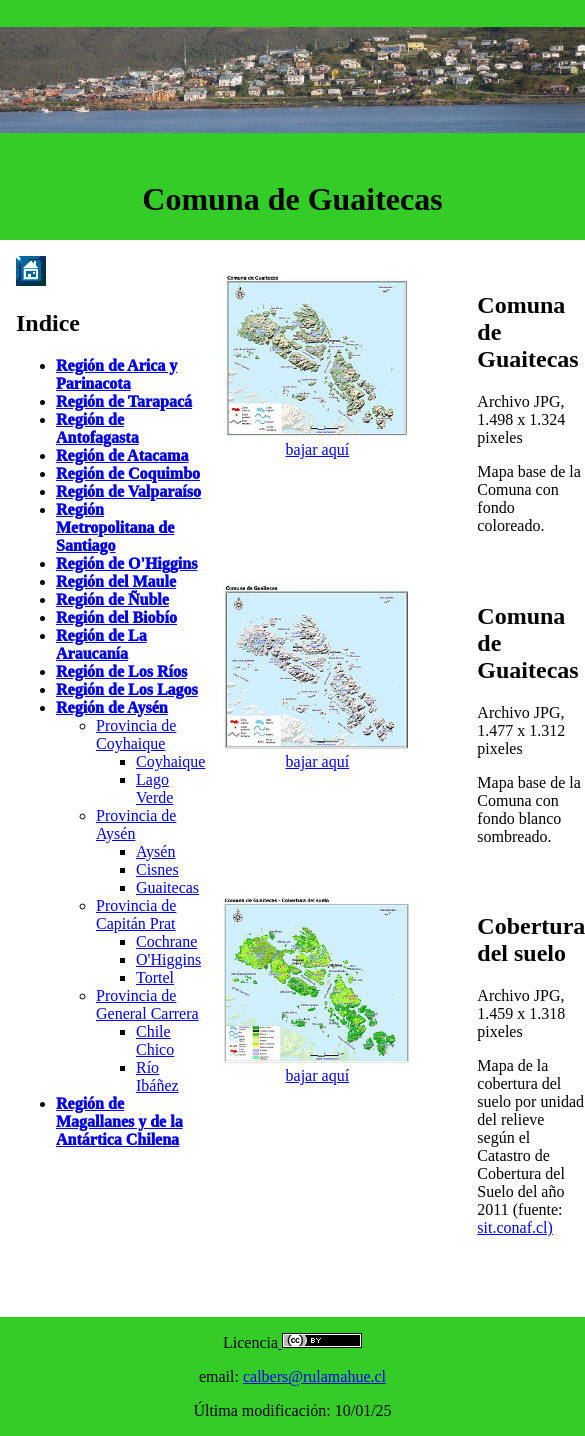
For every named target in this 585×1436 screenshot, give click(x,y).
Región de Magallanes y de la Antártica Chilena (119, 1121)
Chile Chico (155, 1040)
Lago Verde (154, 788)
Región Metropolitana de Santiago (115, 527)
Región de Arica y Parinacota (116, 374)
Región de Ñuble (112, 599)
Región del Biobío (116, 617)
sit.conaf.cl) (515, 1227)
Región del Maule (116, 581)
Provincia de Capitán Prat (136, 914)
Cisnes (157, 869)
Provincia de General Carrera (147, 1004)
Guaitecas (167, 887)
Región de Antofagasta (97, 428)
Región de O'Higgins (126, 563)
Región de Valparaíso (128, 491)
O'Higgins (168, 959)
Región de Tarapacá (124, 401)
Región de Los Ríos (121, 671)
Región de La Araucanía (101, 644)
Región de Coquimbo (128, 473)
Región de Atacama (122, 455)
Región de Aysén (112, 707)
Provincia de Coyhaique (136, 734)
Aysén (155, 851)
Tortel (155, 977)
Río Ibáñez (157, 1076)
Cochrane (166, 941)
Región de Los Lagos (127, 689)
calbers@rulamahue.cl (314, 1376)
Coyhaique (170, 761)
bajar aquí (318, 449)
